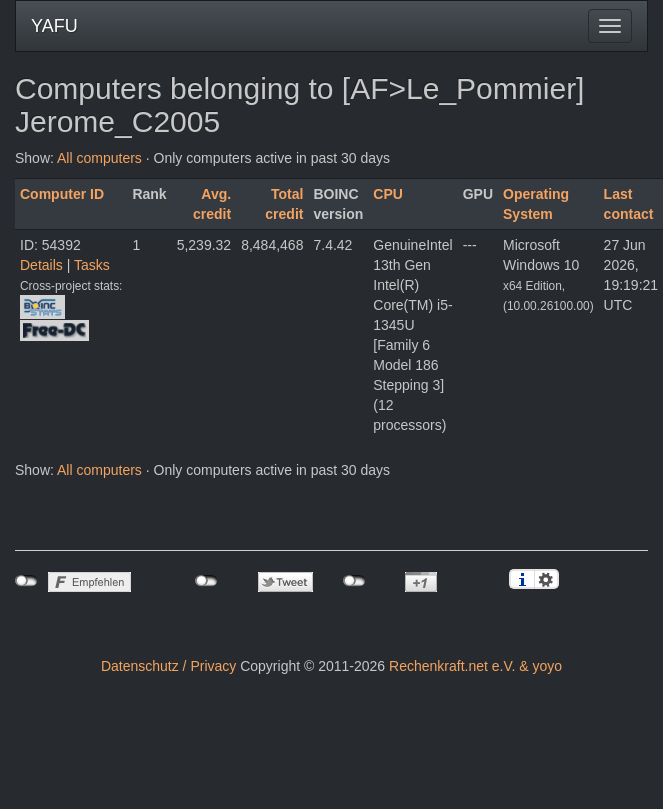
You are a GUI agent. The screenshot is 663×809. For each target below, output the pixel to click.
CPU (388, 194)
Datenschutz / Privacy (168, 666)
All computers (99, 158)
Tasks (92, 265)
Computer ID (62, 194)
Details (41, 265)
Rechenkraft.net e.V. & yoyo (475, 666)
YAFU (54, 26)
